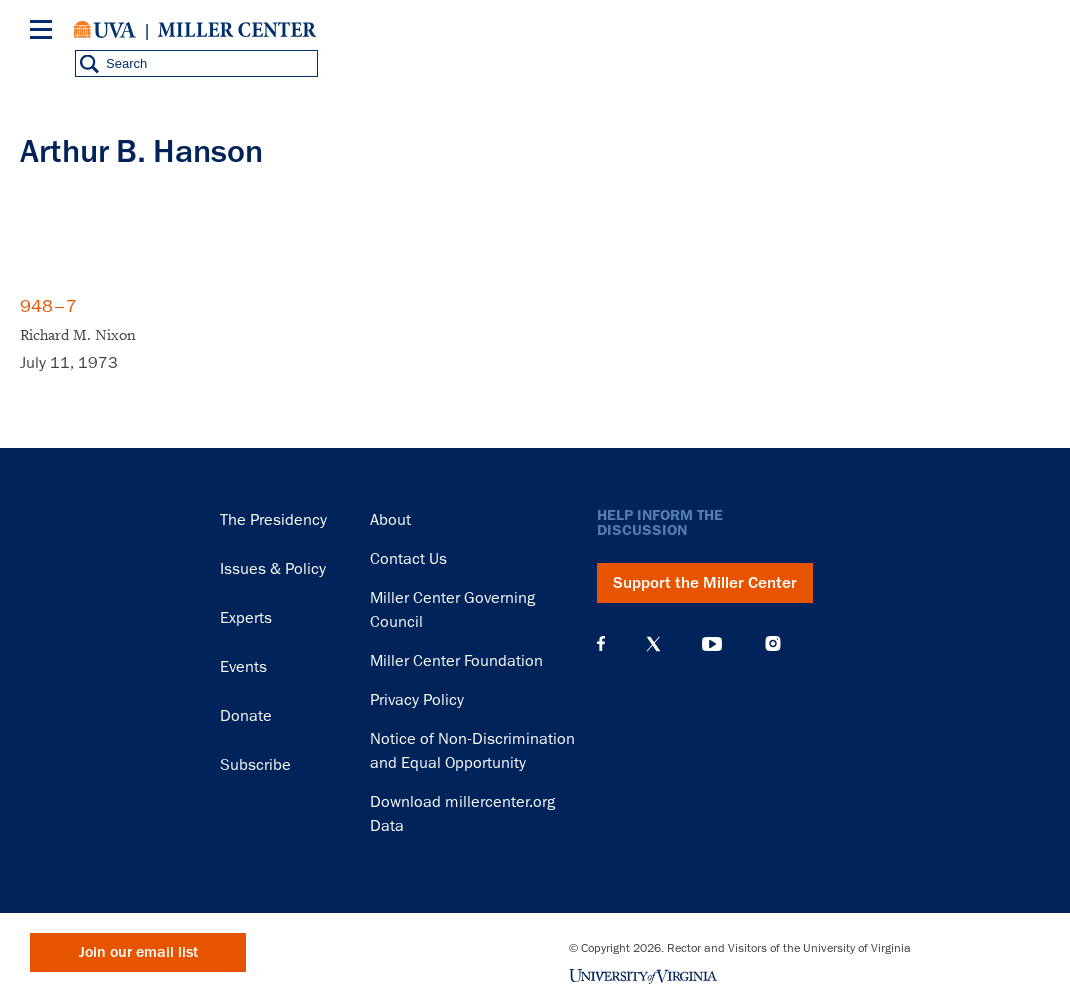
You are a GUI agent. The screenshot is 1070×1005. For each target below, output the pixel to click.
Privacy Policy (417, 700)
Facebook (601, 644)
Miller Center (237, 30)
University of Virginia (105, 30)
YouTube (712, 644)
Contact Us (408, 559)
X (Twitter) (653, 644)
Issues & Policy (273, 569)
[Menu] (45, 32)
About (390, 520)
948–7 (48, 306)
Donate (246, 716)
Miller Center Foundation (456, 661)
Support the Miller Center (705, 583)
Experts (246, 618)
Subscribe (255, 765)
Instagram (773, 643)
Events (243, 667)
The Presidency (273, 520)
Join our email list (138, 952)
